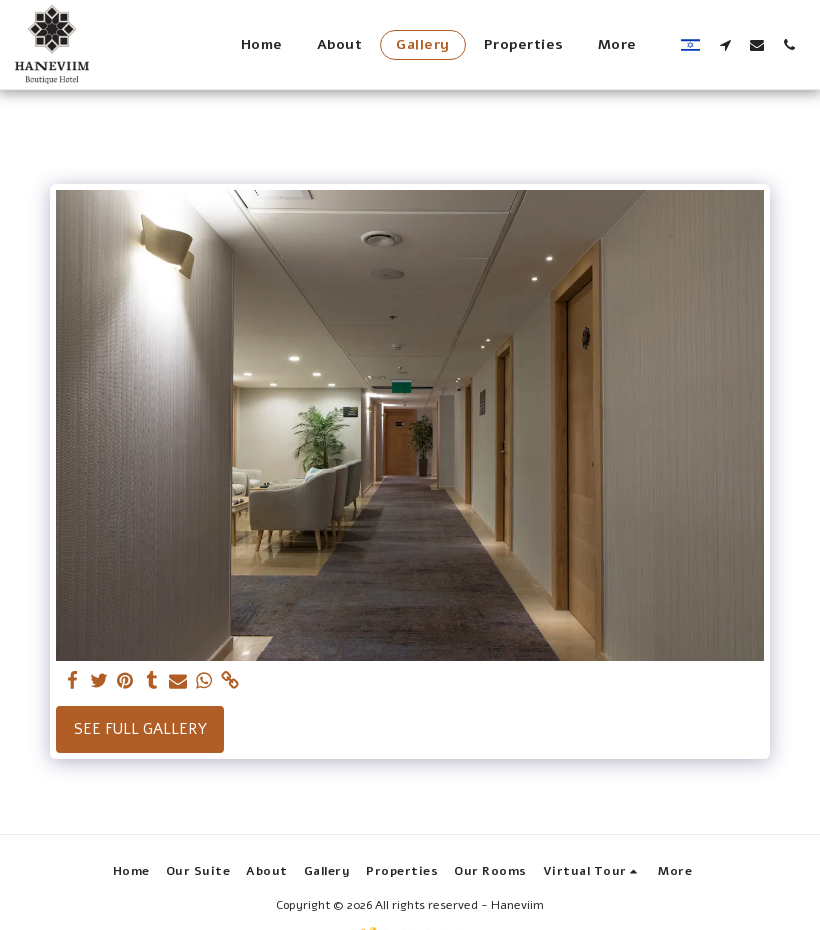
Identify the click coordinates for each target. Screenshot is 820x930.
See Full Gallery (140, 729)
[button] (725, 44)
